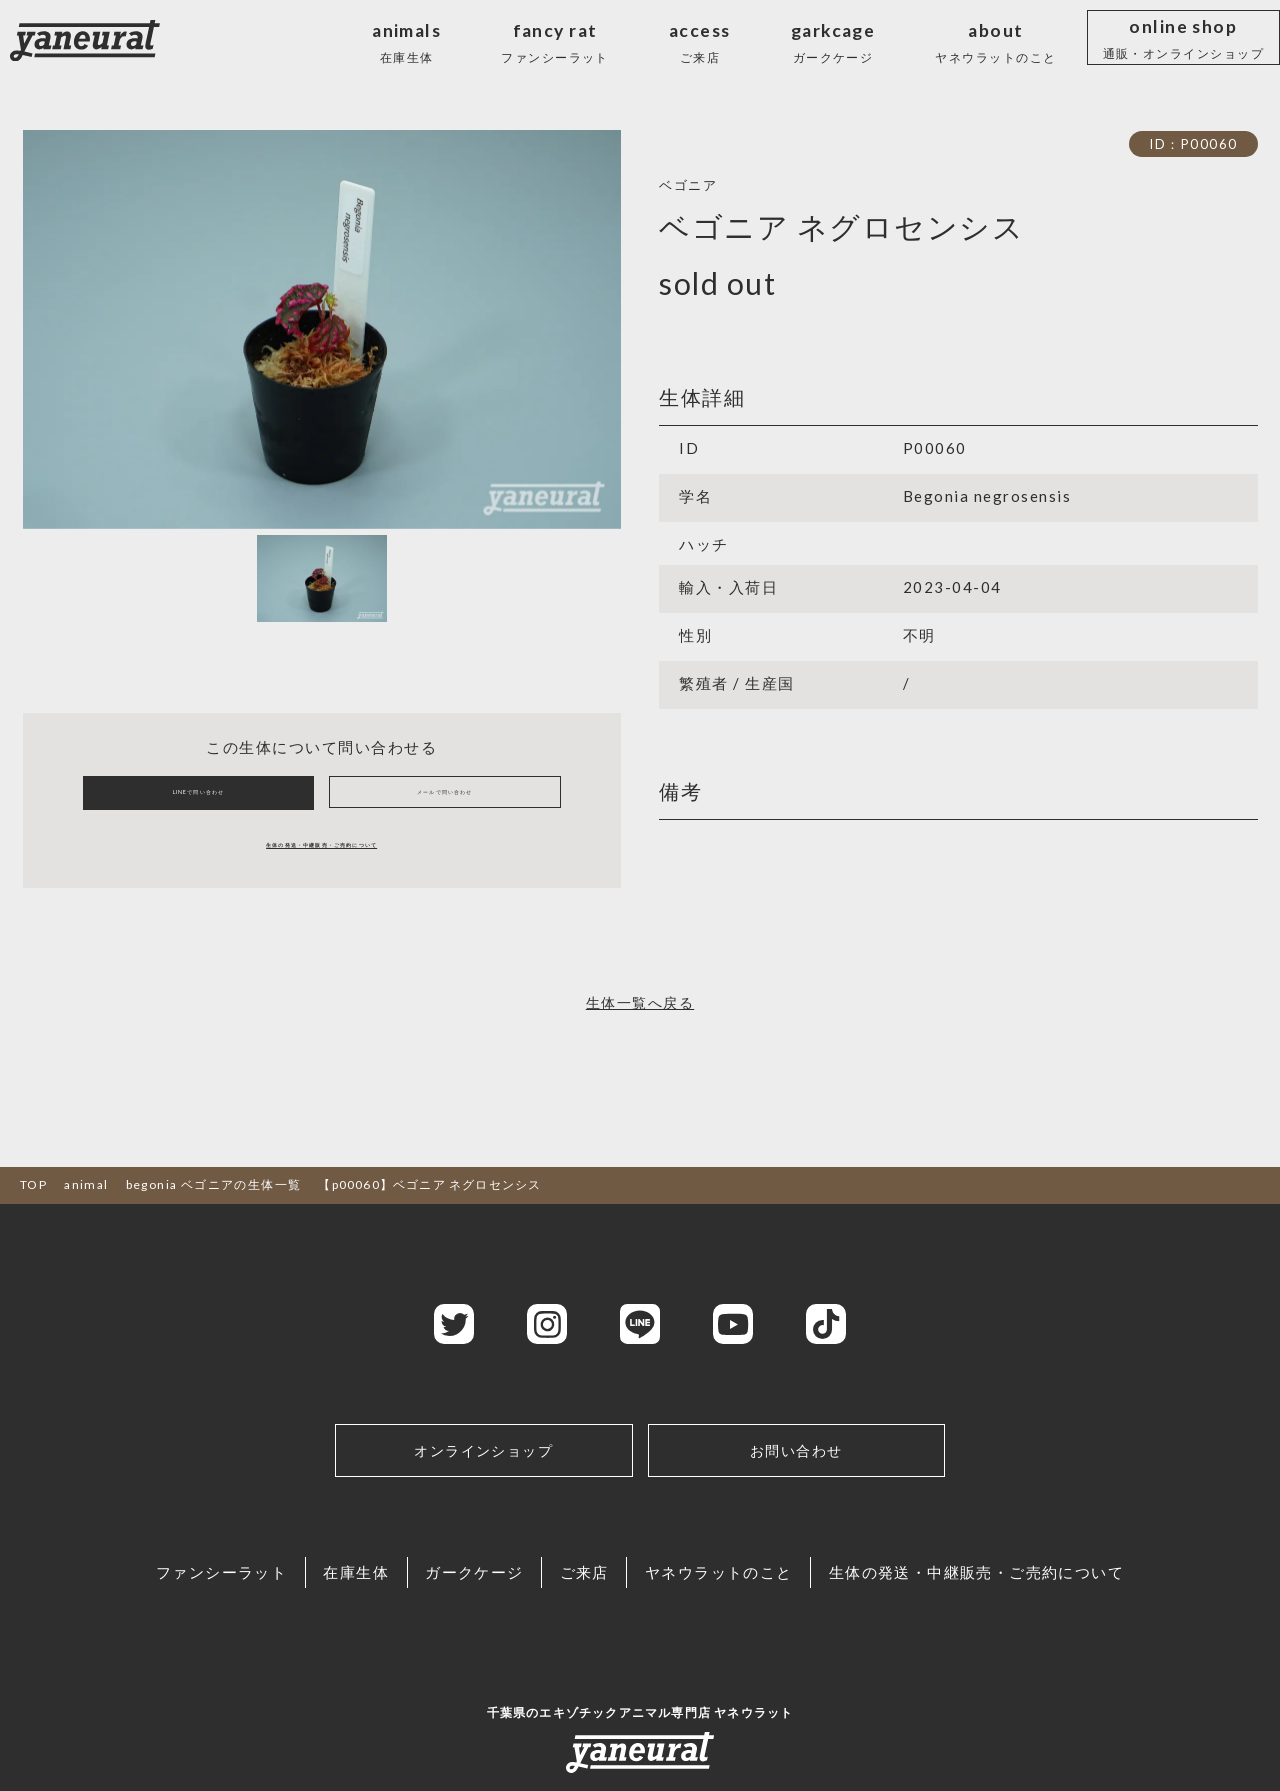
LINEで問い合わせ (198, 803)
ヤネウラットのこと (778, 1606)
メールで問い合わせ (445, 803)
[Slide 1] (322, 578)
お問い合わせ (796, 1479)
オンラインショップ (484, 1479)
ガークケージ (456, 1606)
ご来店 (605, 1606)
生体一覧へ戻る (640, 1026)
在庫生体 (299, 1606)
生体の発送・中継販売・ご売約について (321, 863)
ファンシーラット (126, 1606)
